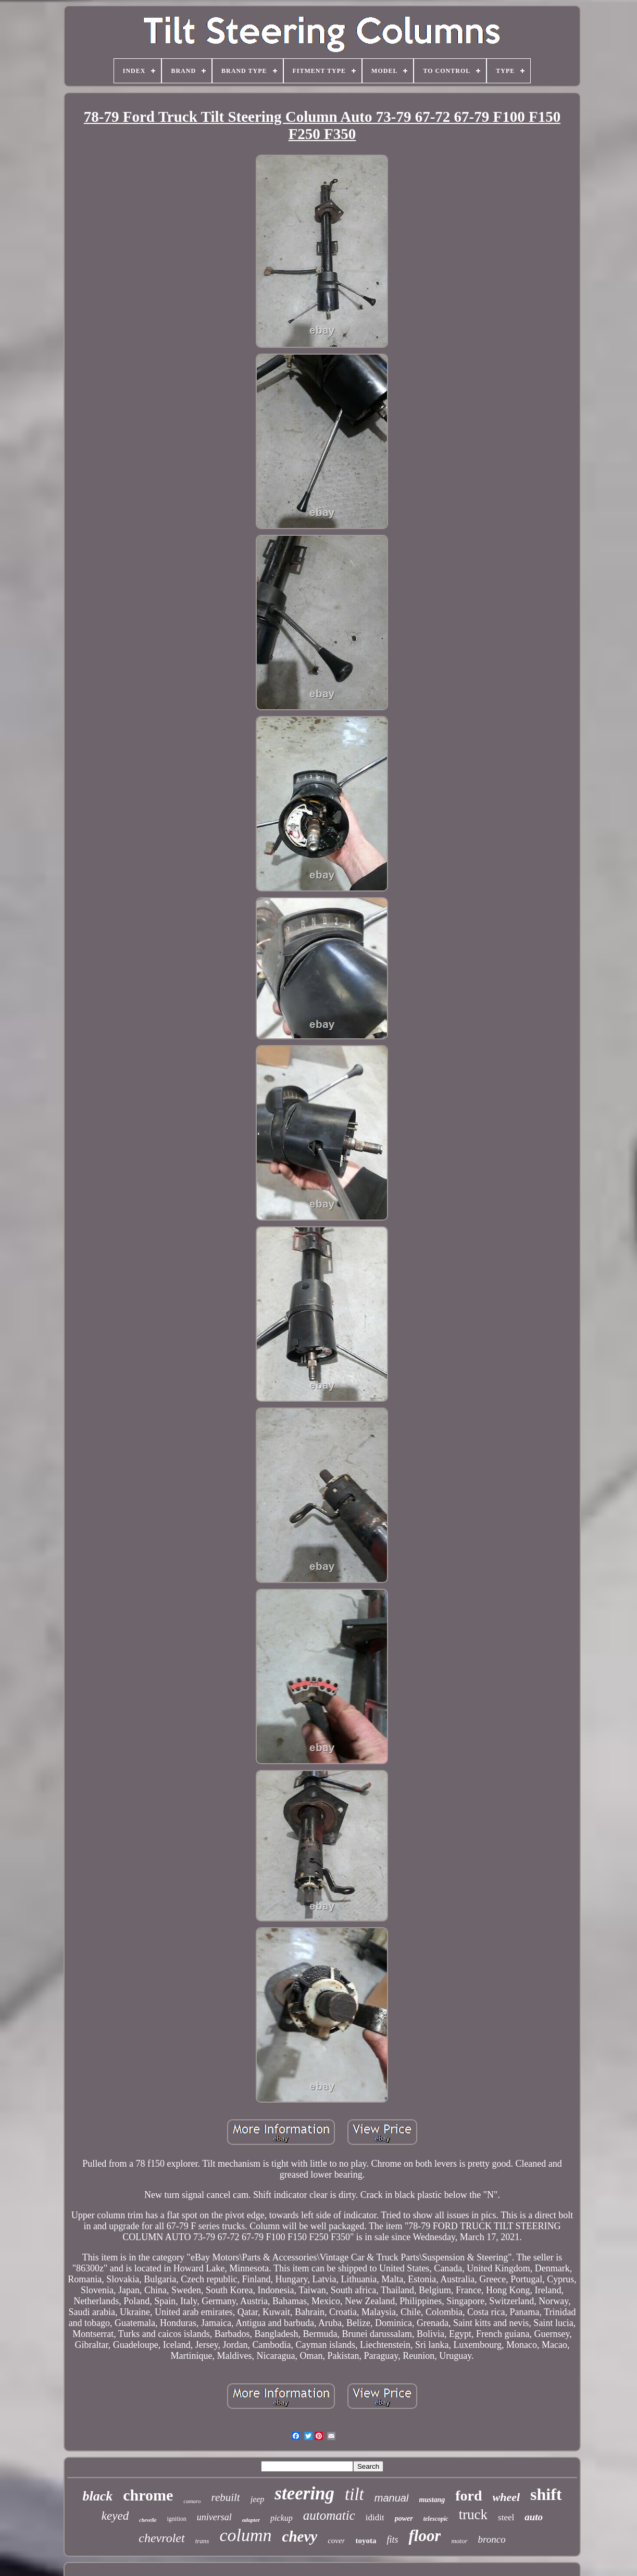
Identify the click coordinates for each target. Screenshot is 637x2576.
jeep (258, 2499)
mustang (432, 2500)
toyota (365, 2540)
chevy (300, 2536)
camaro (192, 2501)
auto (533, 2516)
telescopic (435, 2518)
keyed (115, 2515)
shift (545, 2494)
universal (214, 2517)
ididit (375, 2517)
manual (391, 2498)
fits (392, 2539)
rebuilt (225, 2497)
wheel (506, 2497)
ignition (176, 2518)
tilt (354, 2494)
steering (304, 2493)
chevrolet (161, 2538)
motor (459, 2541)
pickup (281, 2518)
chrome (148, 2495)
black (97, 2496)
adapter (251, 2520)
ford (468, 2495)
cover (336, 2540)
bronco (492, 2539)
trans (202, 2541)
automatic (329, 2515)
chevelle (147, 2520)
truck (473, 2514)
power (404, 2518)
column (245, 2535)
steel (506, 2517)
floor (424, 2536)
